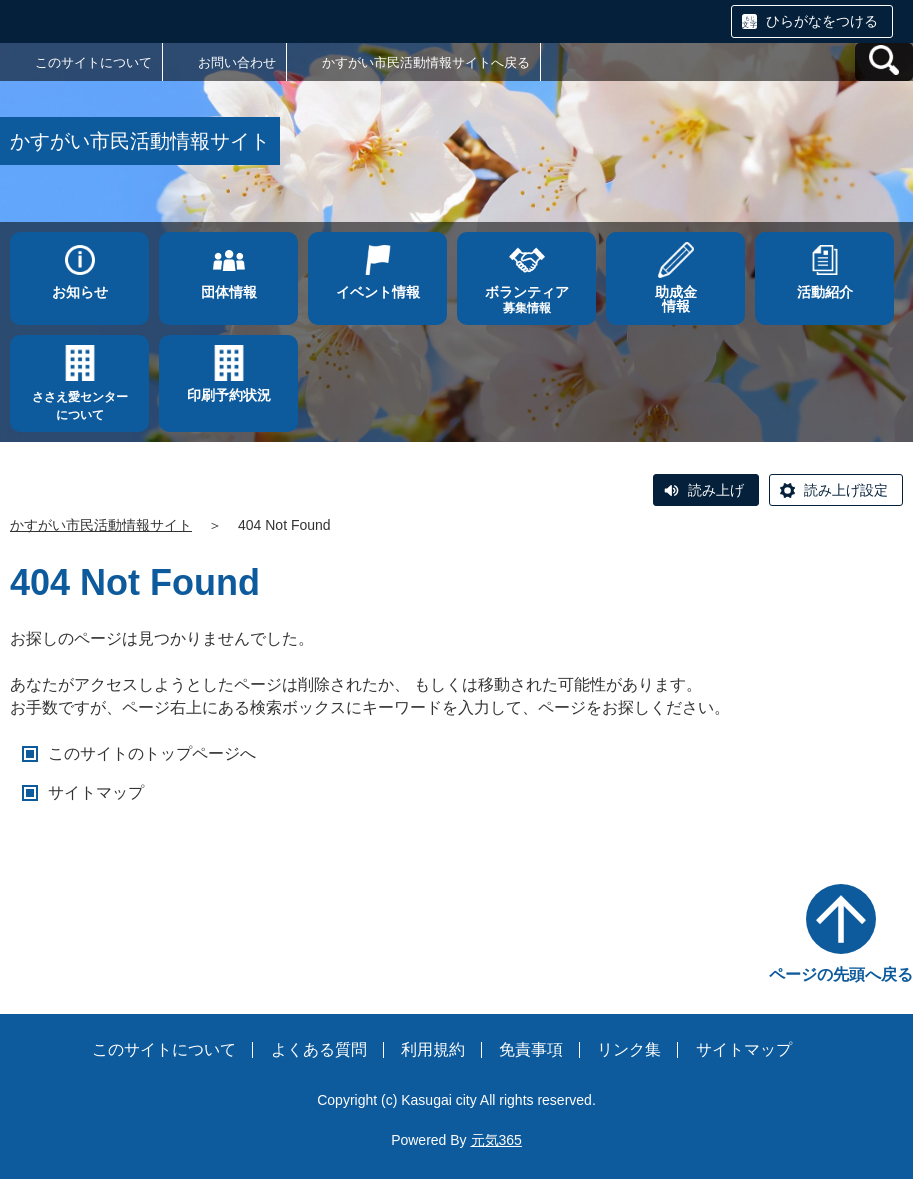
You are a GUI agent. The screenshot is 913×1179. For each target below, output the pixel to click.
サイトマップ (96, 792)
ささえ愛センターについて (80, 406)
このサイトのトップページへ (152, 753)
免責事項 (531, 1049)
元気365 (496, 1140)
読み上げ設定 (846, 490)
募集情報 (526, 299)
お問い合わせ (237, 62)
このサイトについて (93, 62)
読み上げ (716, 490)
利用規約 (433, 1049)
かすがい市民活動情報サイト (101, 525)
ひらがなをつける (822, 21)
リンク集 (629, 1049)
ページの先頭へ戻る (841, 974)
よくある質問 (319, 1049)
